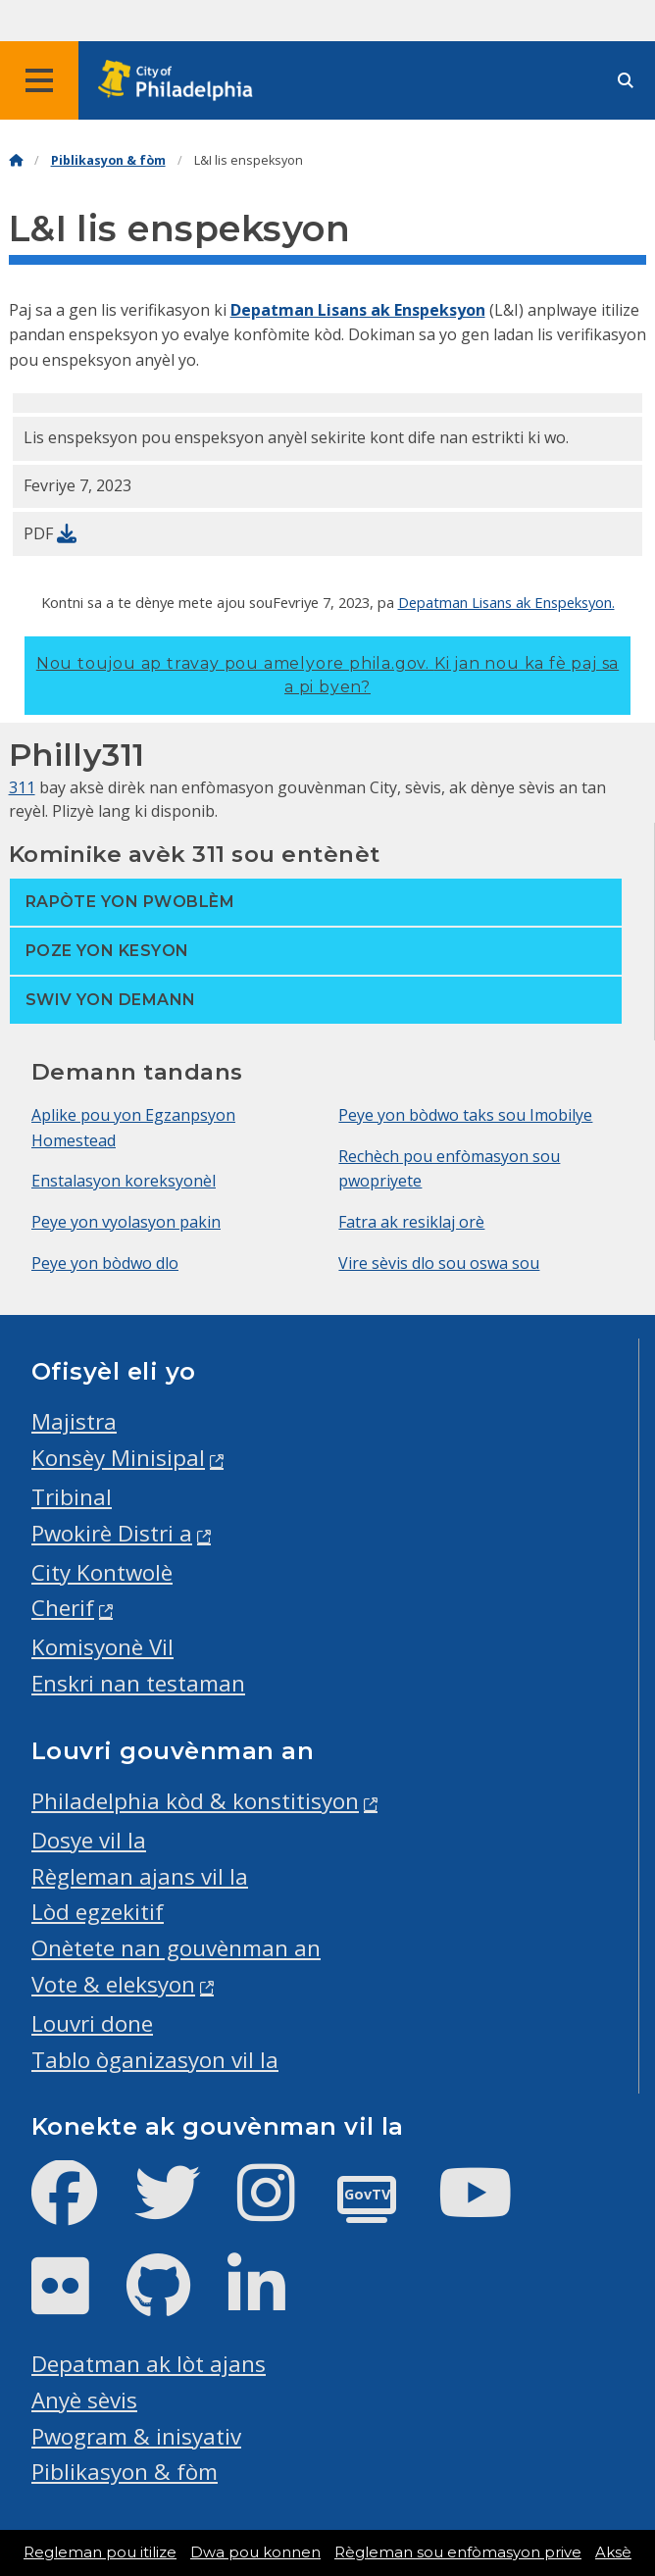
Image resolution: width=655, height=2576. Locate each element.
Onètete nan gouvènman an (176, 1948)
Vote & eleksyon (113, 1984)
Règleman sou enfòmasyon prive (457, 2552)
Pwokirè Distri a (111, 1533)
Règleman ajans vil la (139, 1876)
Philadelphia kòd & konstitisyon (195, 1801)
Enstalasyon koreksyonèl (123, 1180)
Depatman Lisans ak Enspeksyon (357, 310)
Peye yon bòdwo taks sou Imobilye (465, 1115)
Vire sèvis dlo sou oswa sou (438, 1263)
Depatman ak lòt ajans (148, 2364)
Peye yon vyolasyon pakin (126, 1222)
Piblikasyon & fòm (108, 160)
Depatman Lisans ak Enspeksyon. (506, 602)
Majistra (74, 1421)
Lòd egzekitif (97, 1911)
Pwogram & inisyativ (136, 2436)
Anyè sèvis (84, 2400)
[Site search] (625, 81)
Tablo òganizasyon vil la (154, 2060)
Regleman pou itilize (100, 2552)
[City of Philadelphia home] (181, 81)
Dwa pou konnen (255, 2552)
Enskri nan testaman (138, 1683)
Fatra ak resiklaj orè (411, 1222)
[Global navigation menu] (39, 80)
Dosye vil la (88, 1840)
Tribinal (71, 1497)
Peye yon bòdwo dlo (104, 1263)
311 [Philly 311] (22, 787)
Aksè (613, 2552)
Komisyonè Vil (102, 1647)
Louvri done (92, 2023)
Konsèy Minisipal (118, 1457)
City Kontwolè (102, 1572)
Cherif (62, 1607)
